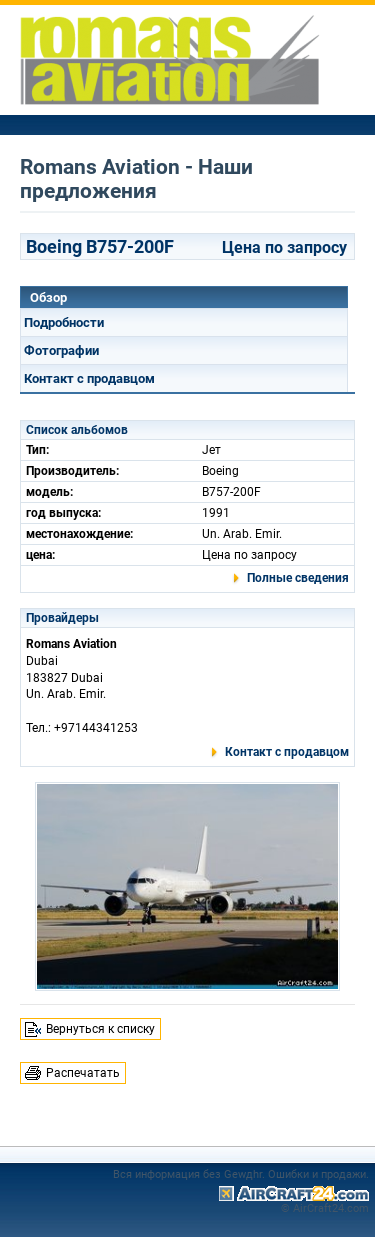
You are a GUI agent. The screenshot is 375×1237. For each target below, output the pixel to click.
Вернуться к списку (100, 1029)
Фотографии (61, 350)
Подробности (64, 322)
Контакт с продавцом (89, 378)
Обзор (48, 297)
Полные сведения (298, 578)
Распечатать (83, 1073)
